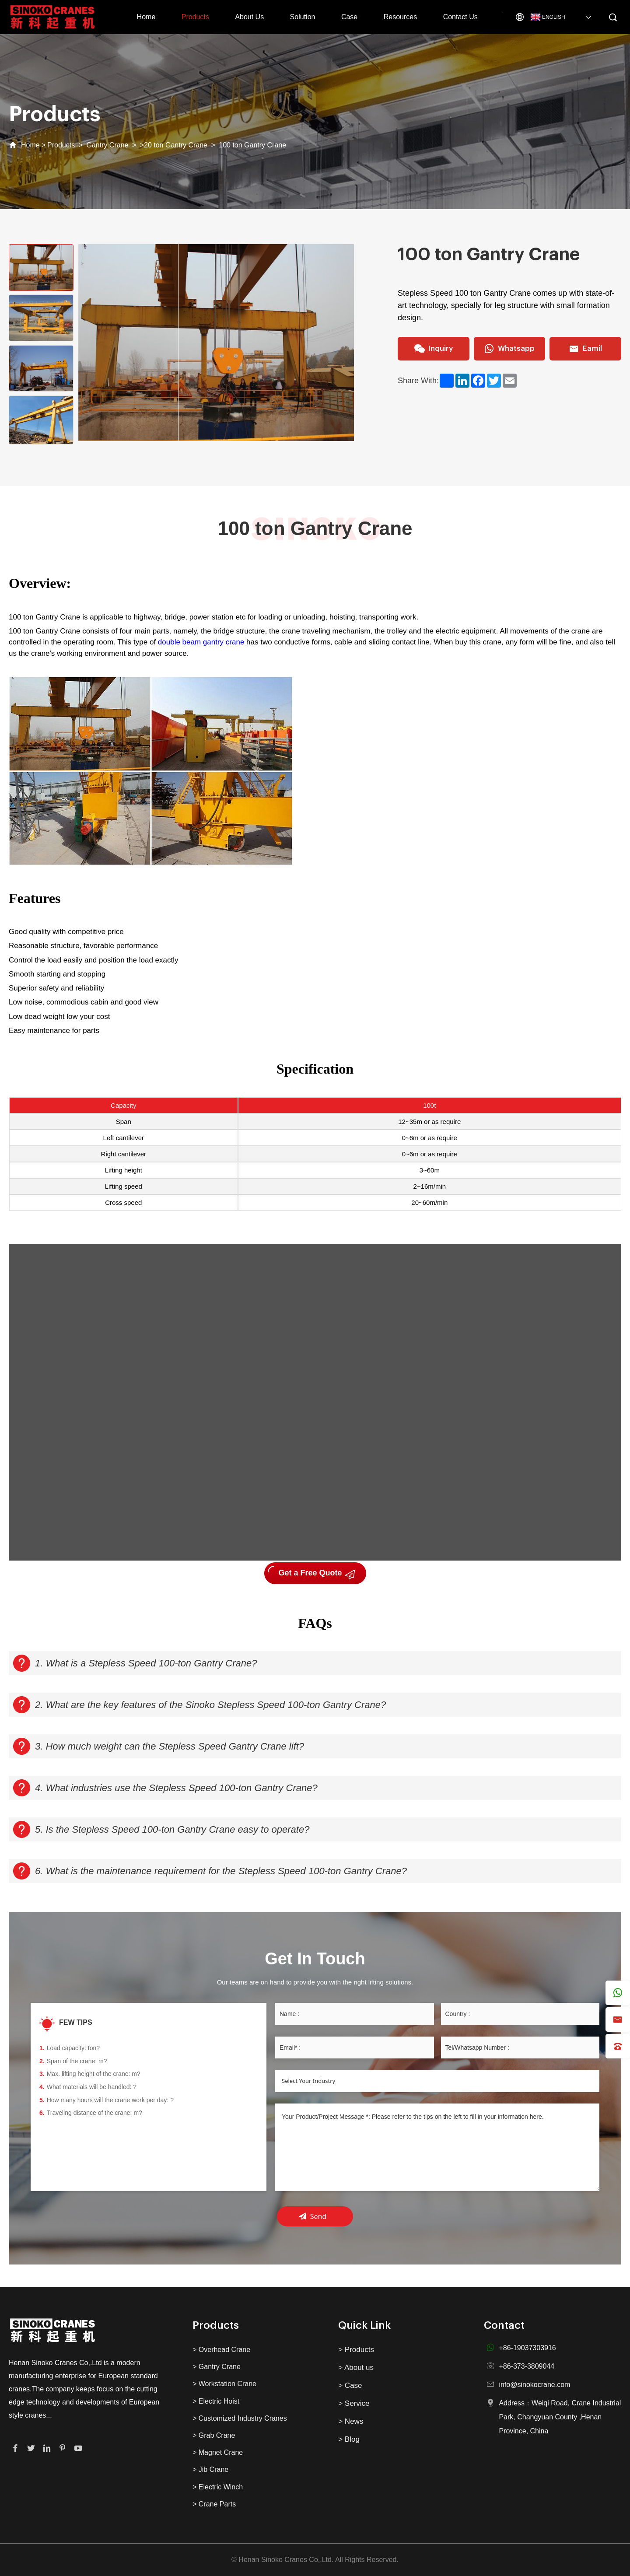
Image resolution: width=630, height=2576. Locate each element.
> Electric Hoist (215, 2401)
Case (349, 17)
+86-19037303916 (527, 2348)
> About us (356, 2367)
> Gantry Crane (216, 2366)
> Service (353, 2403)
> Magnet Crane (217, 2452)
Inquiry (433, 349)
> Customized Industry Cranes (239, 2418)
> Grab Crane (213, 2435)
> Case (350, 2385)
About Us (249, 17)
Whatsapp (509, 349)
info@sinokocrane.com (534, 2384)
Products (195, 17)
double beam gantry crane (201, 642)
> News (350, 2421)
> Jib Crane (210, 2469)
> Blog (349, 2439)
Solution (302, 17)
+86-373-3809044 (526, 2366)
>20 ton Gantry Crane (173, 145)
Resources (400, 17)
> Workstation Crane (224, 2383)
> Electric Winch (217, 2487)
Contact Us (460, 17)
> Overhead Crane (221, 2349)
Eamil (585, 349)
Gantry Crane (107, 145)
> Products (356, 2349)
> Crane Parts (214, 2504)
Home (146, 17)
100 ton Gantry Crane (252, 145)
